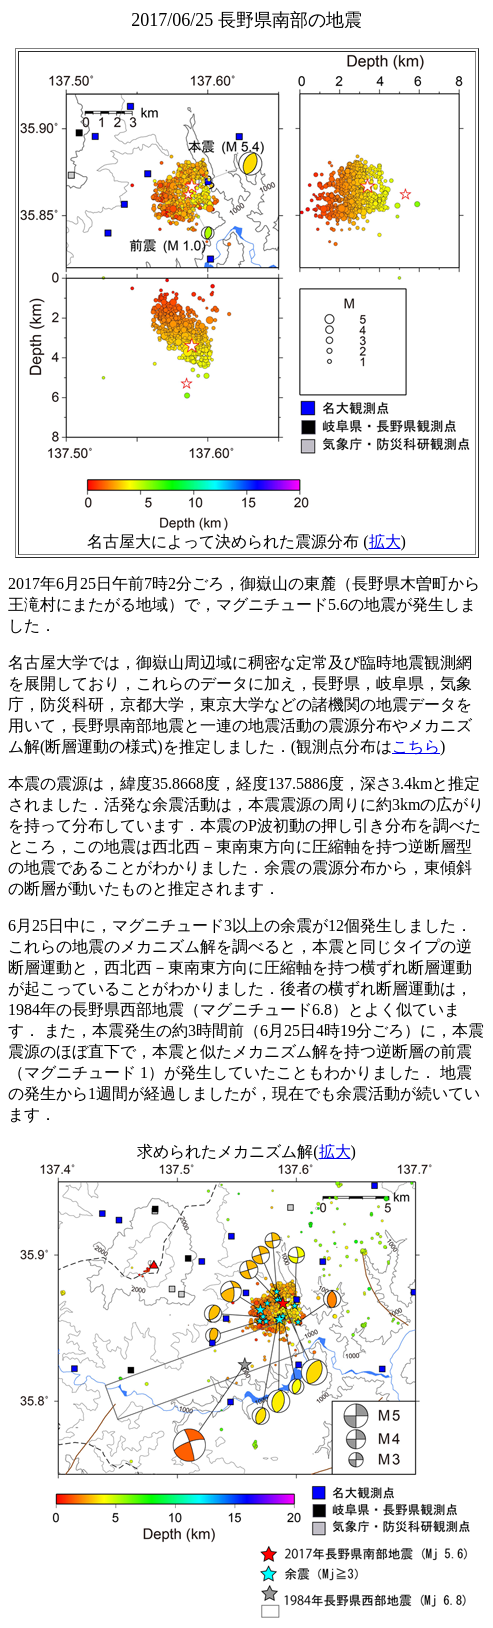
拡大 (385, 541)
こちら (416, 746)
